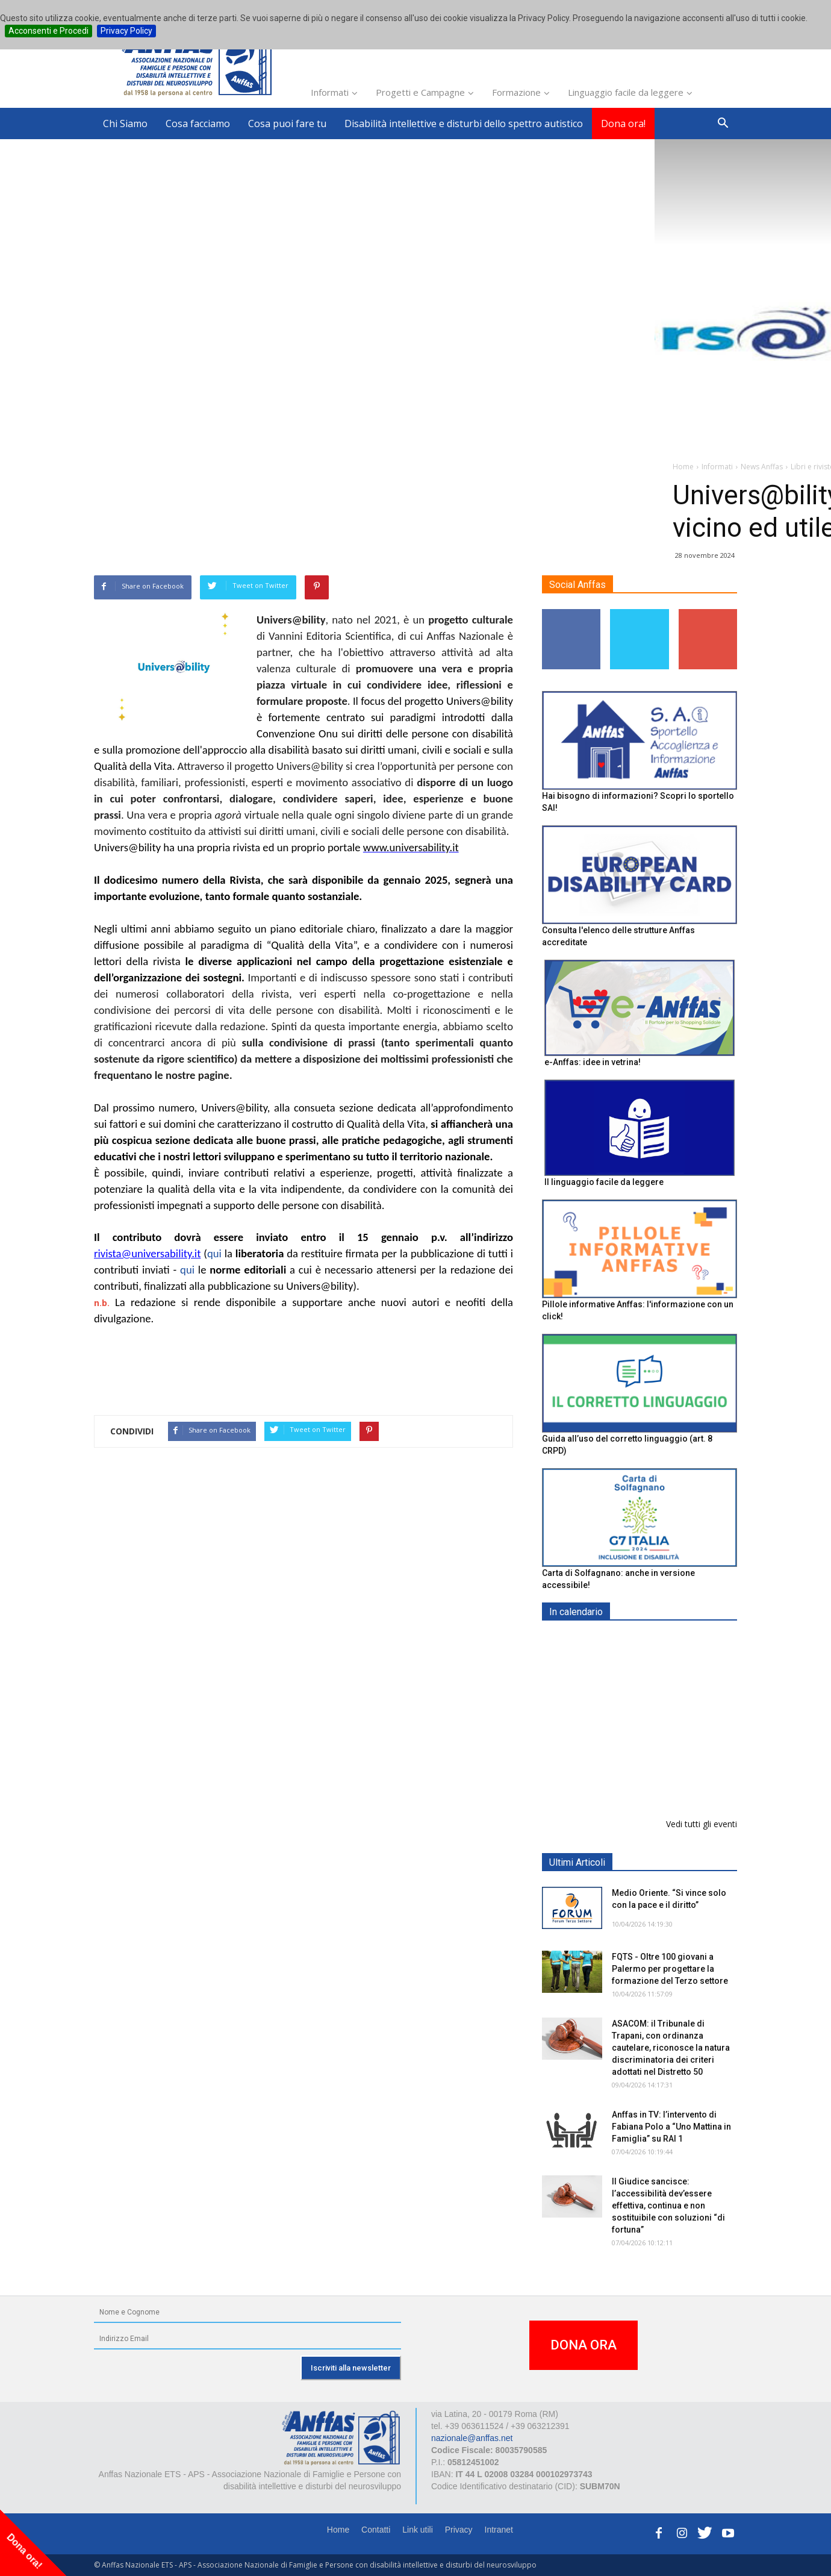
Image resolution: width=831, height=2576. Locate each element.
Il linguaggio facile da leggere (604, 1182)
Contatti (375, 2529)
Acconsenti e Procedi (48, 31)
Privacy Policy (126, 31)
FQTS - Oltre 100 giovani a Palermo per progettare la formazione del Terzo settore (670, 1969)
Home (338, 2529)
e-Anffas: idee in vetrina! (592, 1062)
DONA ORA (583, 2344)
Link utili (417, 2529)
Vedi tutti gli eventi (701, 1824)
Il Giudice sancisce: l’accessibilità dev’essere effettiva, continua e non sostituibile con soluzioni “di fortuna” (668, 2205)
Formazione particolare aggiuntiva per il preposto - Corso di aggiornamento (665, 1716)
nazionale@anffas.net (471, 2438)
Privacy (459, 2529)
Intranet (499, 2529)
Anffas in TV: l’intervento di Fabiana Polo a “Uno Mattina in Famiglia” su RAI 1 (671, 2126)
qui (216, 1253)
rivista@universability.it (147, 1253)
